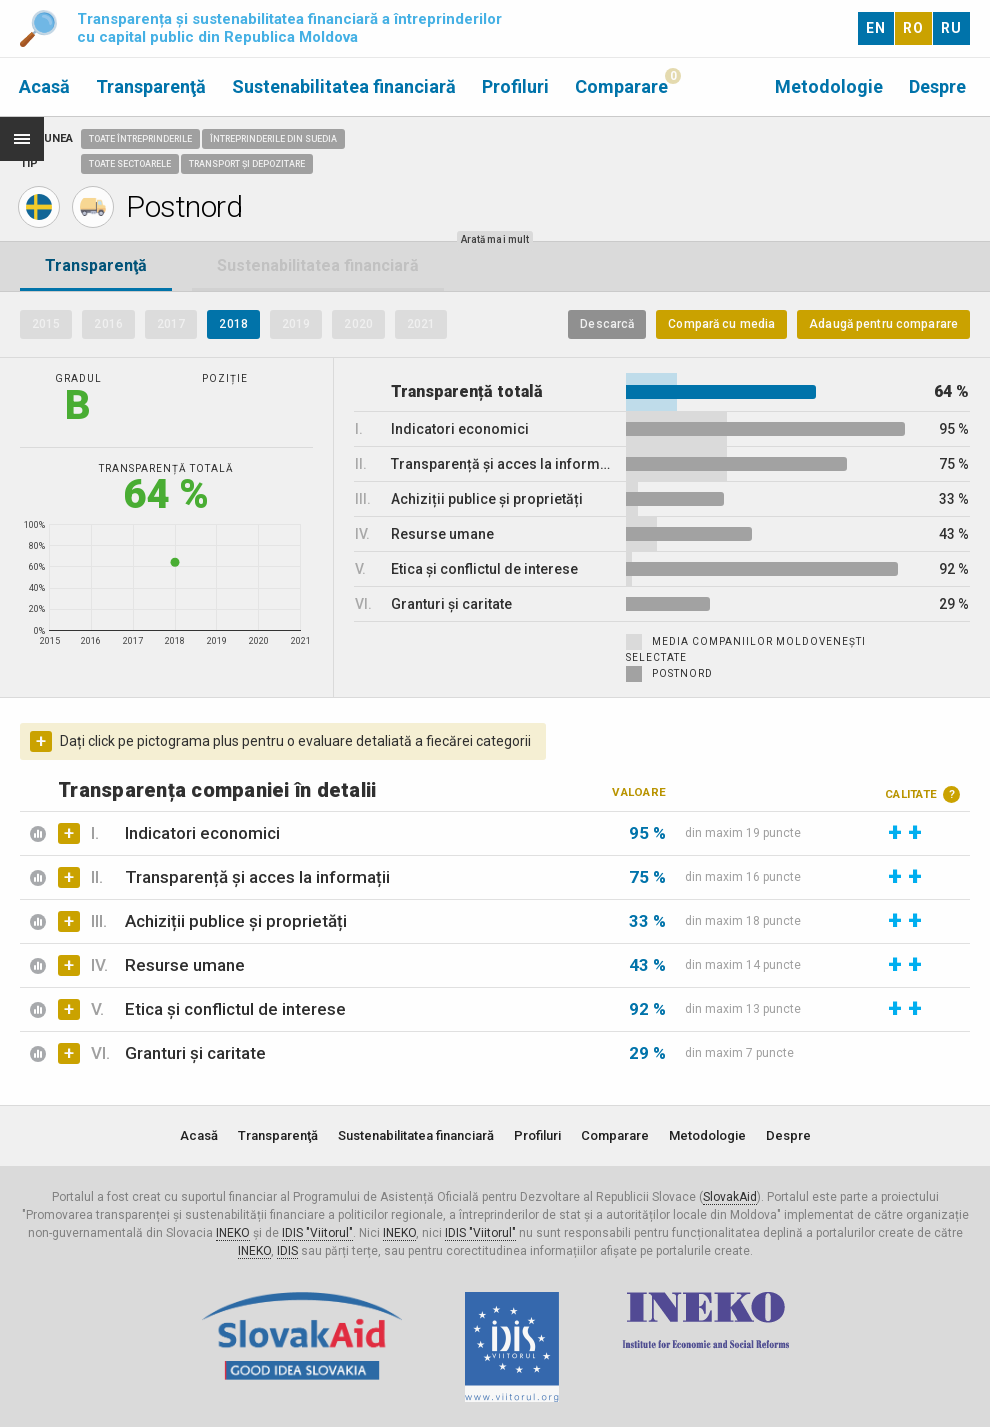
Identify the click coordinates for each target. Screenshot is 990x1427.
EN (876, 28)
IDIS (287, 1251)
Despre (937, 86)
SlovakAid (730, 1197)
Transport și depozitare (247, 164)
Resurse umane (185, 965)
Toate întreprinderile (140, 139)
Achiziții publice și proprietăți (236, 921)
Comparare (621, 86)
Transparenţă (151, 86)
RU (951, 28)
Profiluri (515, 86)
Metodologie (829, 86)
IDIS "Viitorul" (317, 1233)
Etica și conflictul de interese (235, 1009)
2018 (233, 324)
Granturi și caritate (195, 1053)
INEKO (233, 1233)
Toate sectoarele (130, 164)
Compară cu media (721, 324)
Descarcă (607, 324)
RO (913, 28)
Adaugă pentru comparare (883, 324)
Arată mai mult (495, 239)
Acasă (44, 86)
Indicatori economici (202, 833)
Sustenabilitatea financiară (344, 86)
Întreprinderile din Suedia (273, 139)
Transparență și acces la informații (257, 877)
